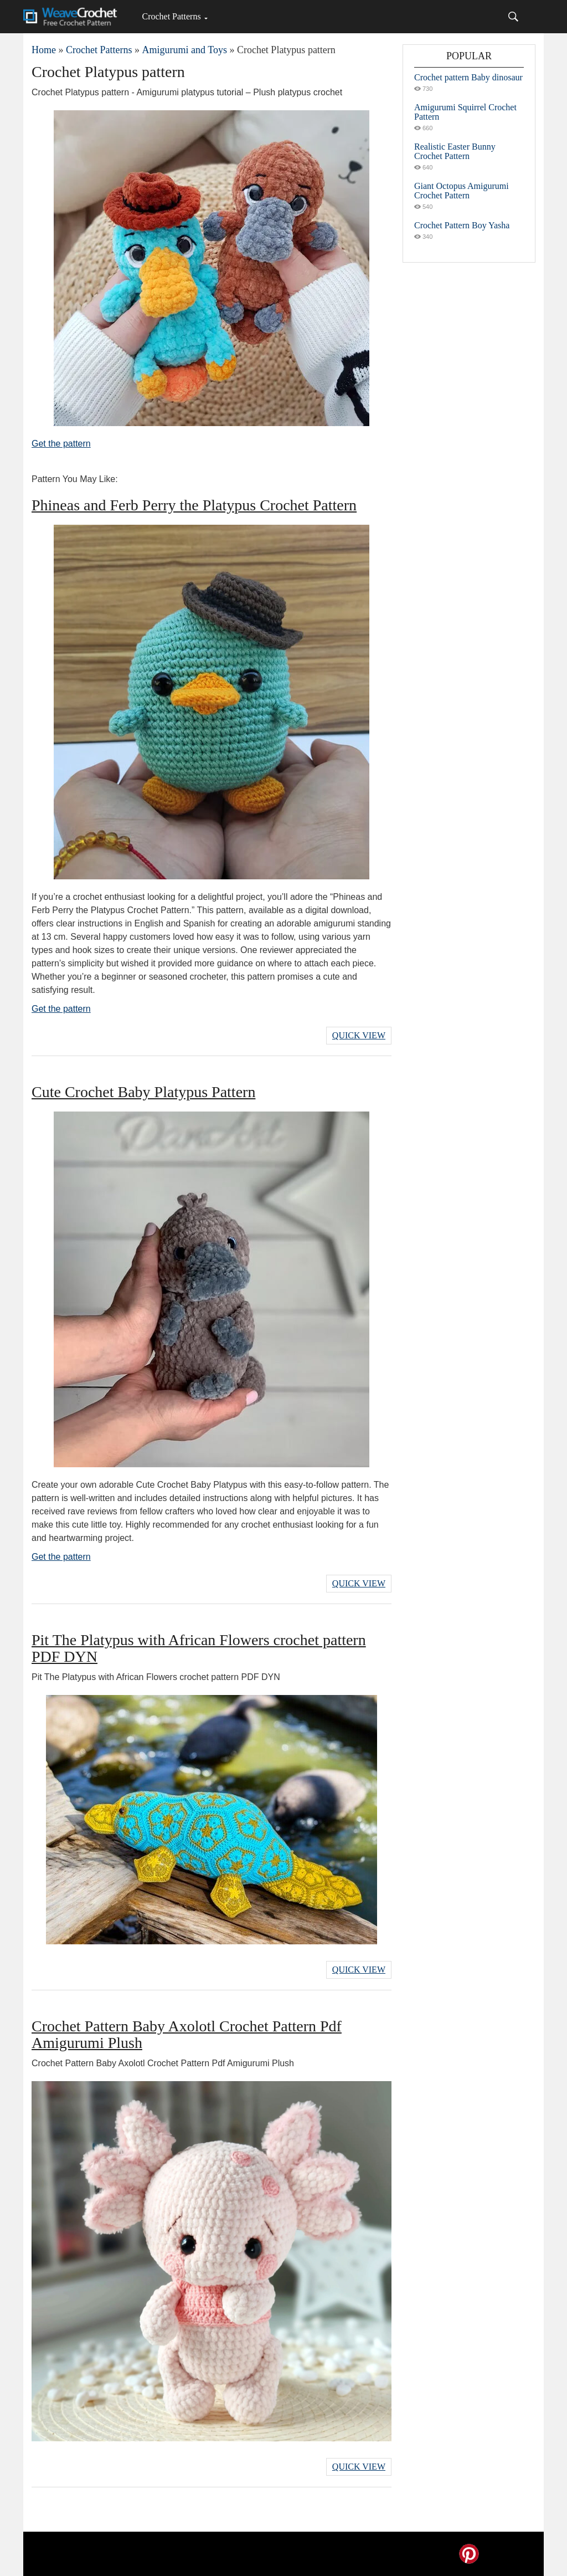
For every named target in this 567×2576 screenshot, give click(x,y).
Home (44, 49)
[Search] (513, 16)
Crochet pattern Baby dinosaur (468, 77)
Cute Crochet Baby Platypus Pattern (143, 1091)
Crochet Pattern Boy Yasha (461, 225)
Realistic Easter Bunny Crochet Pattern (455, 151)
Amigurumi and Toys (184, 49)
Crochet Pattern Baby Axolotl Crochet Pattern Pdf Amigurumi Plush (187, 2034)
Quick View (358, 1035)
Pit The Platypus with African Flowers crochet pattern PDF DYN (199, 1648)
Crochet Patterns (171, 16)
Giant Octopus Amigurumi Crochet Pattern (461, 190)
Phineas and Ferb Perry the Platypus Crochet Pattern (194, 505)
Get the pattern (61, 443)
